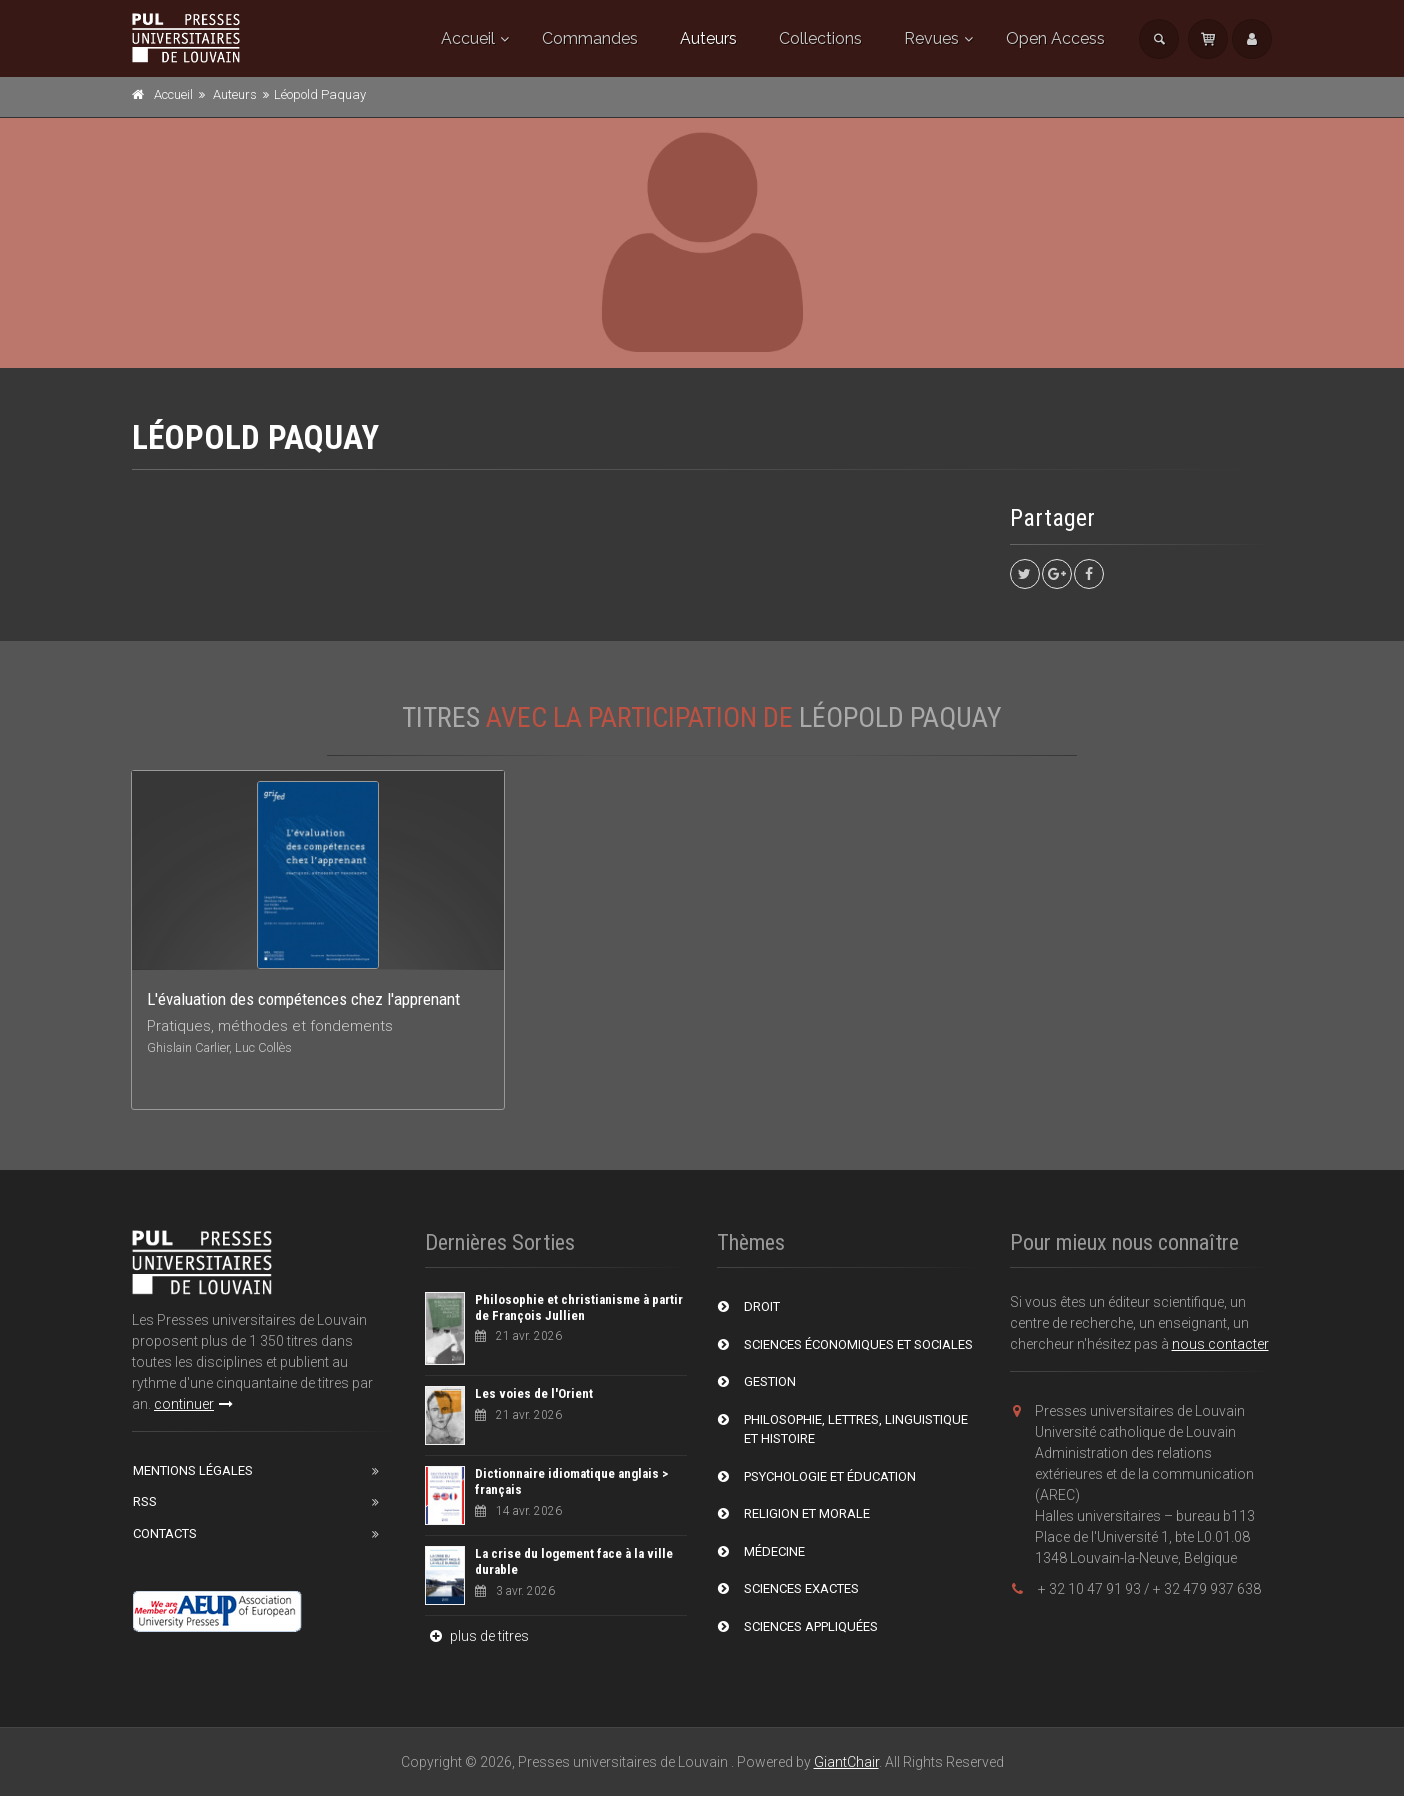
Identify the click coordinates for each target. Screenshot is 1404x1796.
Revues (931, 38)
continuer (193, 1404)
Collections (820, 38)
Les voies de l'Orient (534, 1393)
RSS (145, 1501)
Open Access (1055, 38)
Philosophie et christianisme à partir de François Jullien (579, 1307)
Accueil (468, 38)
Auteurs (708, 38)
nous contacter (1220, 1344)
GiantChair (846, 1762)
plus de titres (477, 1636)
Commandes (590, 38)
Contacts (165, 1533)
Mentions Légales (193, 1470)
